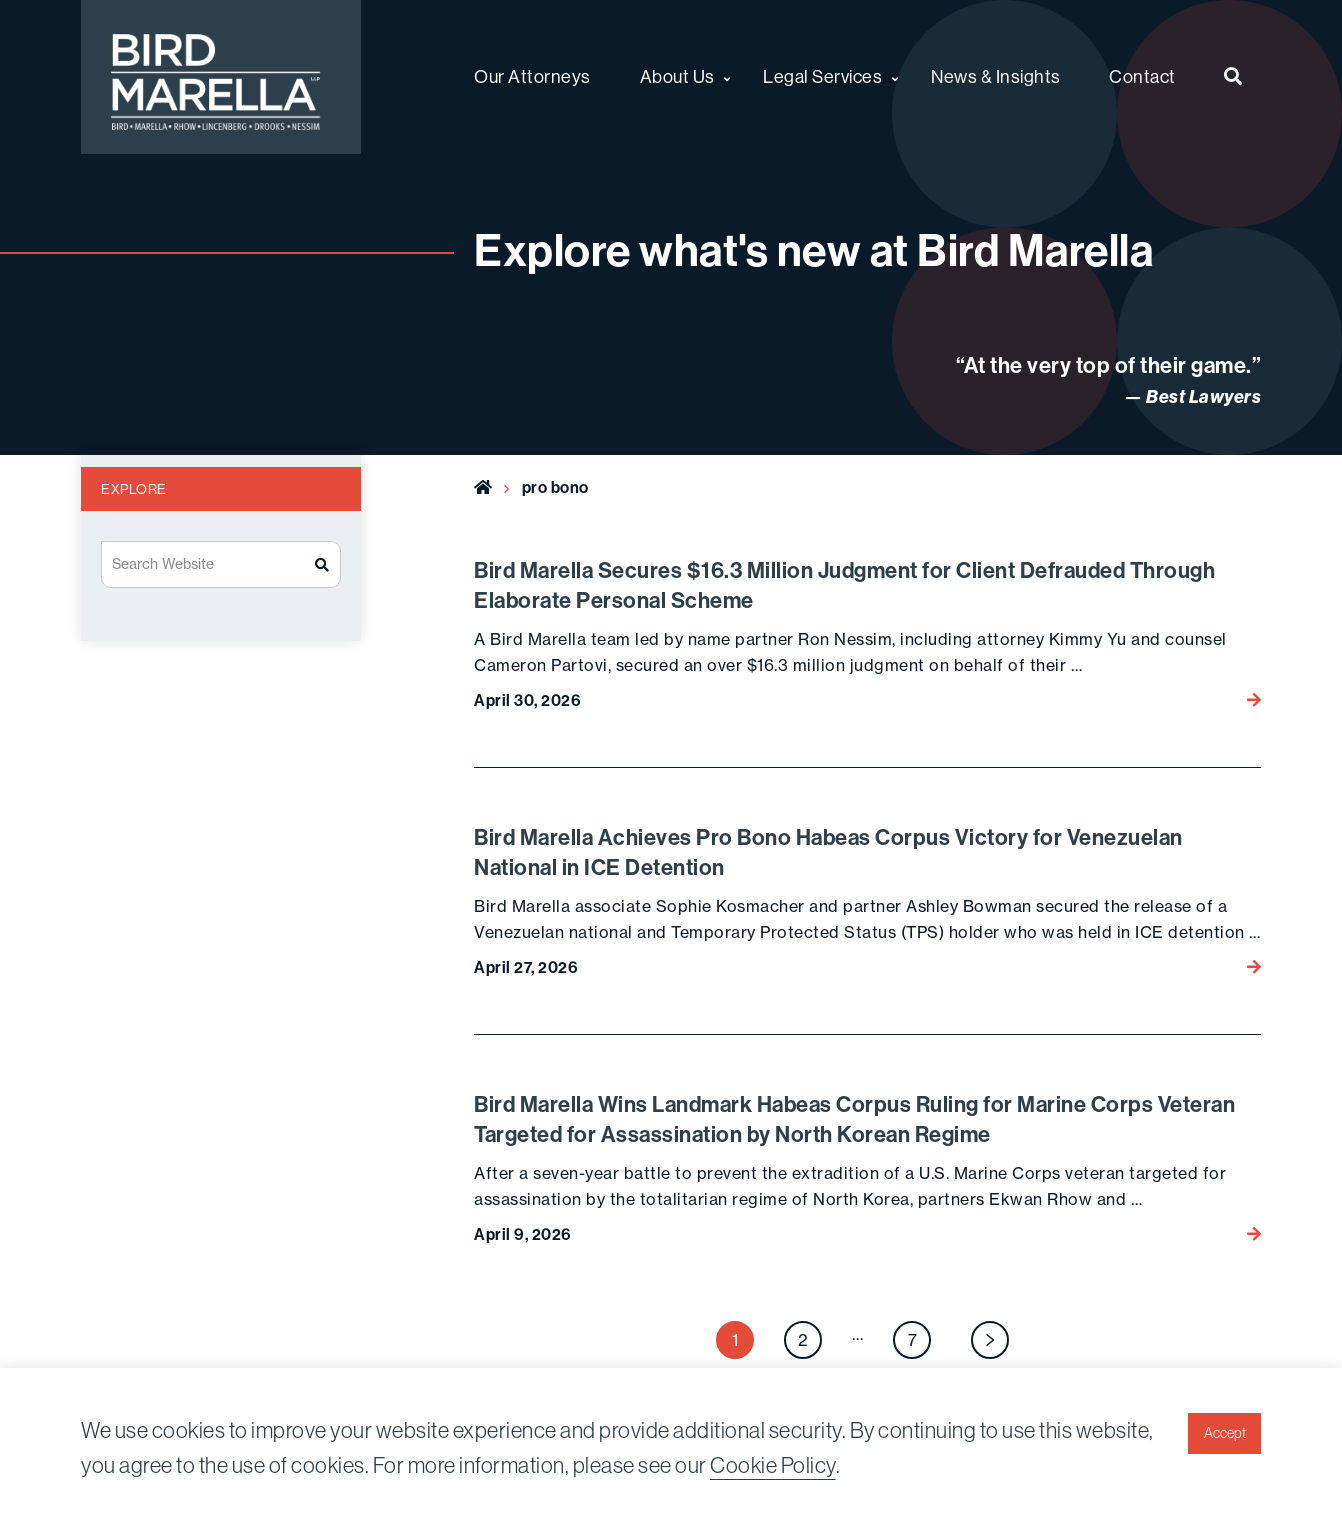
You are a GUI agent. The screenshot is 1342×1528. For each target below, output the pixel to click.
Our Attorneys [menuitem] (532, 77)
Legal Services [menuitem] (822, 77)
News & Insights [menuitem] (996, 77)
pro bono (555, 487)
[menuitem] (1233, 77)
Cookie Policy (773, 1465)
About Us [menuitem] (677, 77)
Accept (1225, 1433)
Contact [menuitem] (1142, 77)
